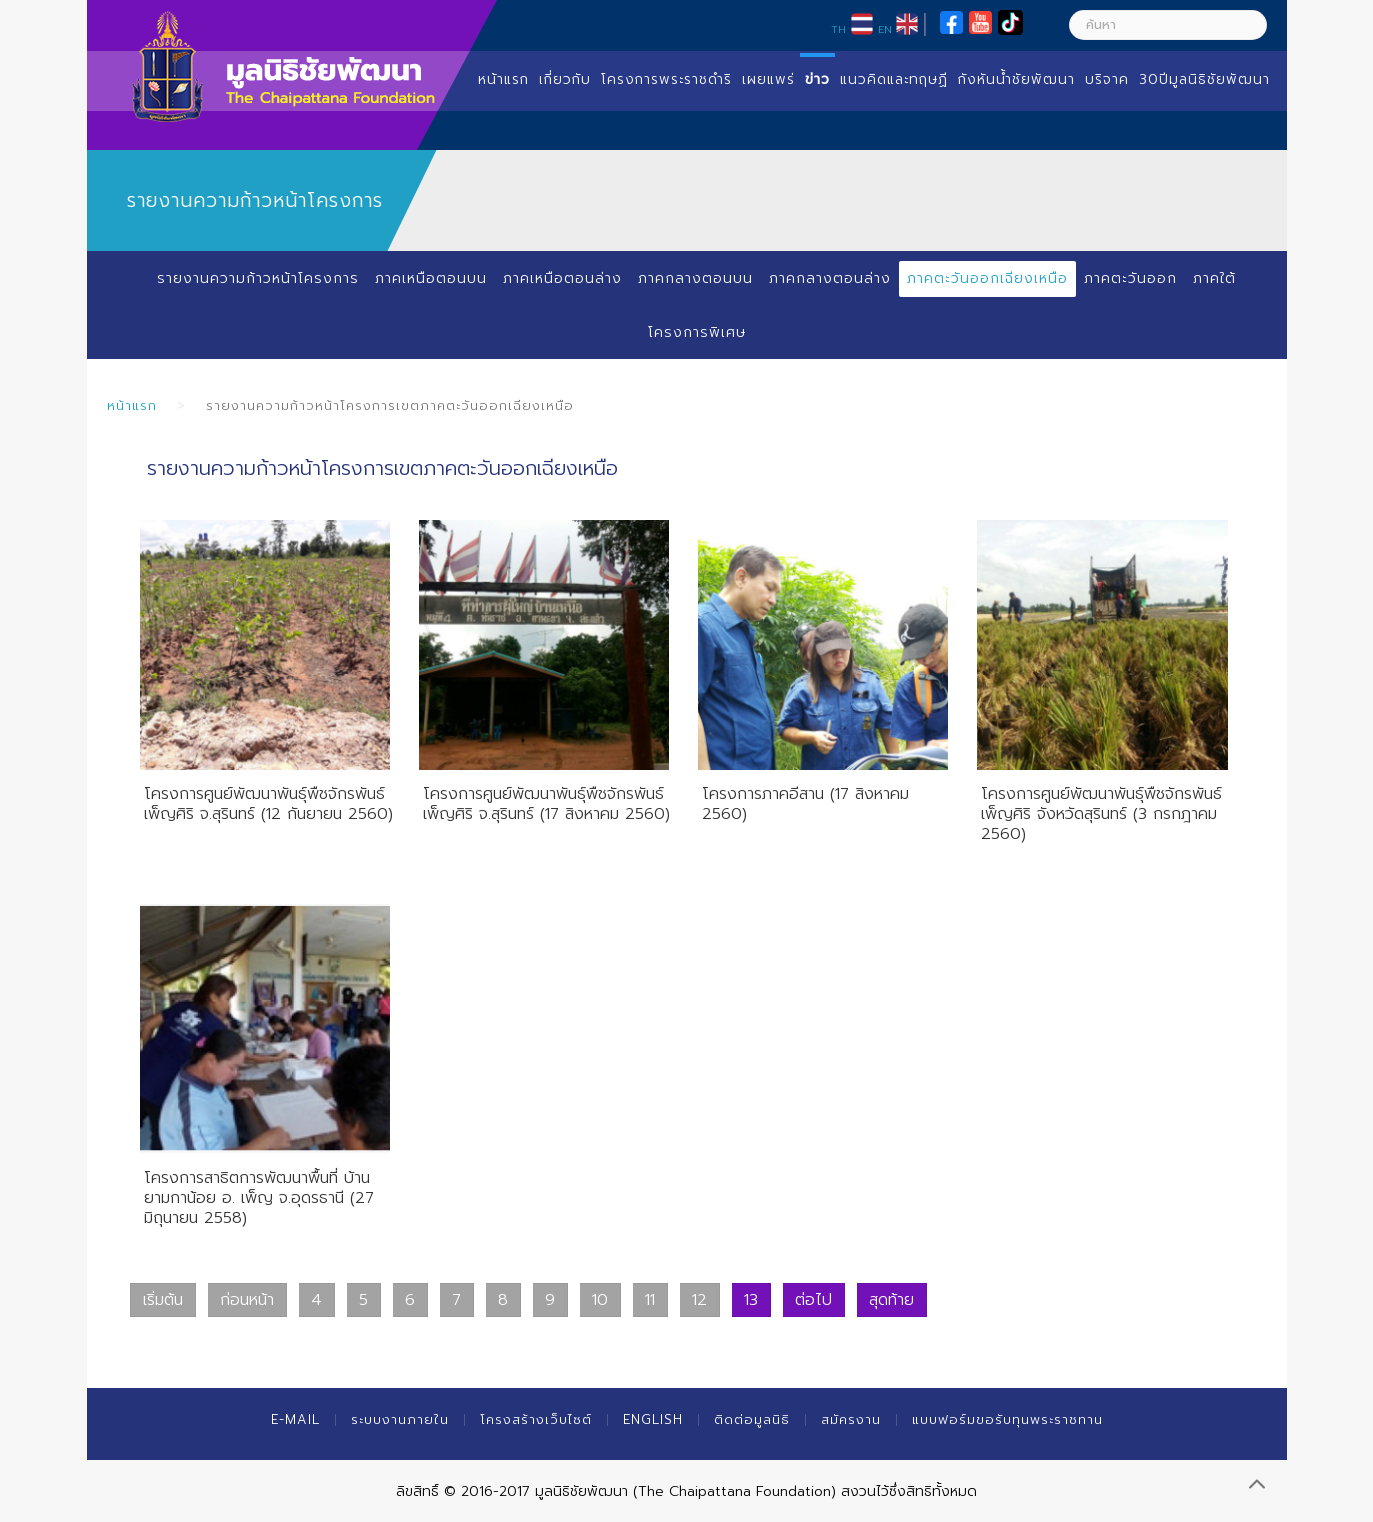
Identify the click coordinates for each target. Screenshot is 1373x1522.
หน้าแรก (503, 79)
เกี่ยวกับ (565, 79)
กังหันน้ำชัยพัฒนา (1016, 79)
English (653, 1419)
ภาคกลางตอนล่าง (830, 278)
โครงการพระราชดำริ (666, 79)
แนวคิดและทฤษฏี (894, 79)
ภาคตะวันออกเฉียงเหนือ (987, 278)
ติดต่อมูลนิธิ (752, 1419)
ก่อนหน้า (247, 1300)
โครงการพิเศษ (697, 332)
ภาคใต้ (1214, 278)
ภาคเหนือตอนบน (431, 278)
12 (699, 1300)
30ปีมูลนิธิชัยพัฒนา (1204, 79)
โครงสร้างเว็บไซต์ (536, 1419)
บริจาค (1107, 79)
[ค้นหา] (1168, 25)
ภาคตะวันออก (1130, 278)
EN (885, 29)
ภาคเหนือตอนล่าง (562, 278)
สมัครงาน (851, 1419)
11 (650, 1300)
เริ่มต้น (163, 1300)
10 (600, 1300)
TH (838, 29)
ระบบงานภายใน (400, 1419)
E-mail (295, 1419)
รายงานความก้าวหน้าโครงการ (258, 278)
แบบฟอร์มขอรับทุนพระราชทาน (1007, 1419)
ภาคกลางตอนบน (695, 278)
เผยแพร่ (768, 79)
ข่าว (817, 79)
